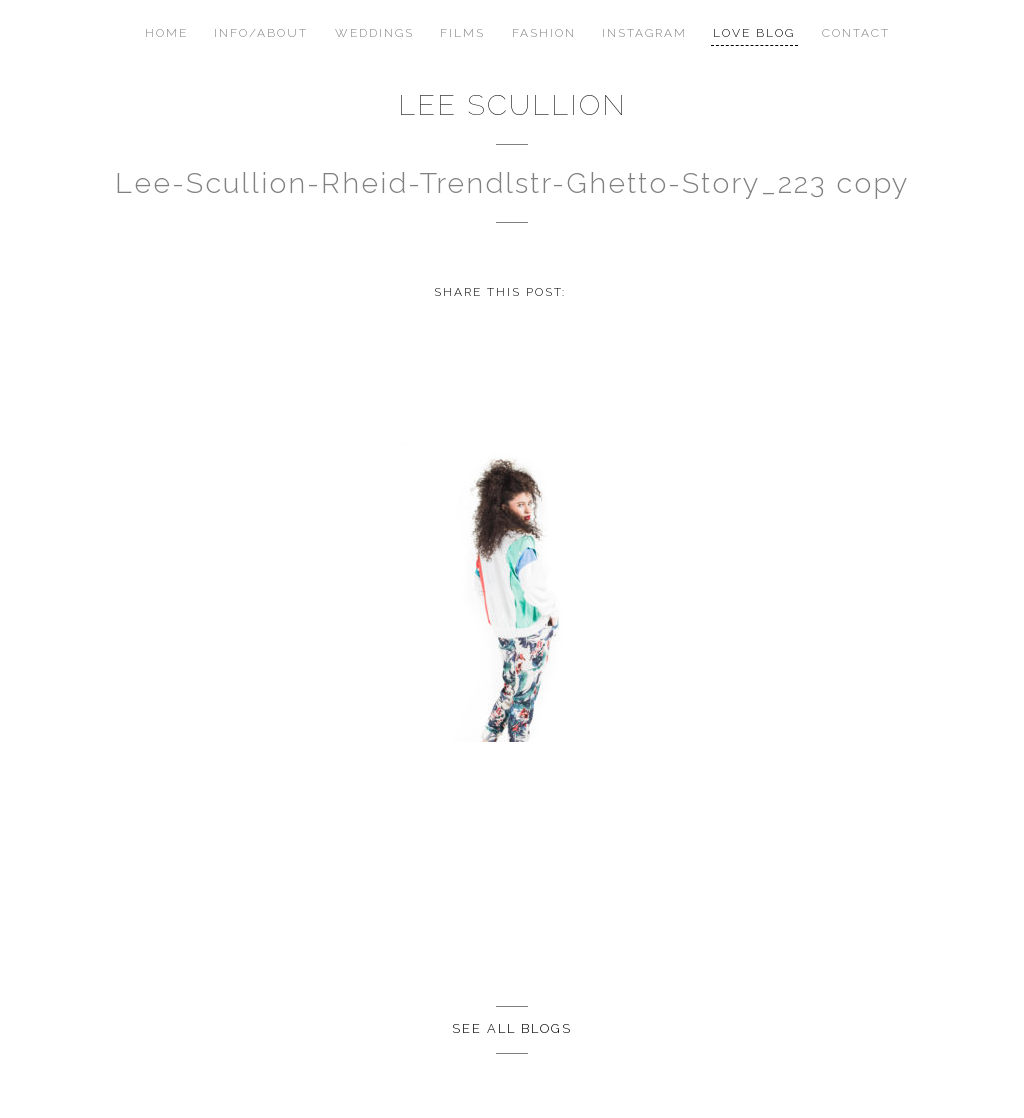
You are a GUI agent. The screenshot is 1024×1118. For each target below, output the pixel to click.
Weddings (374, 33)
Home (166, 33)
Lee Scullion (512, 105)
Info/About (261, 33)
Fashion (544, 33)
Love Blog (754, 33)
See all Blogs (512, 1028)
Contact (856, 33)
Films (462, 33)
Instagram (644, 33)
